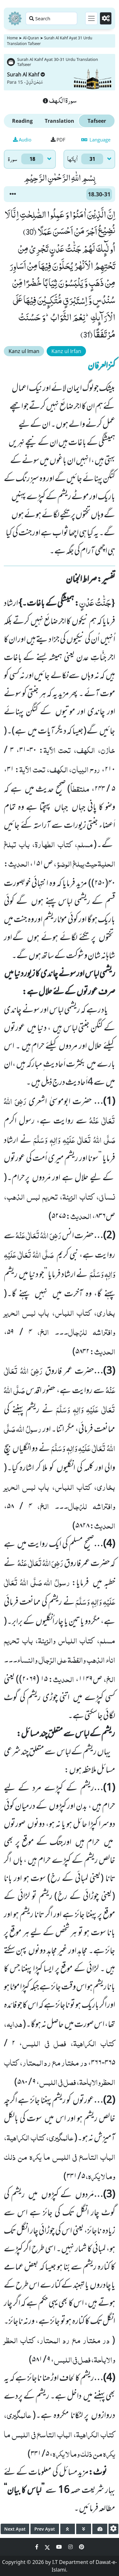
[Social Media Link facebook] (37, 2546)
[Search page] (51, 18)
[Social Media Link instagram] (71, 2546)
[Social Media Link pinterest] (81, 2546)
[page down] (84, 2529)
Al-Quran (31, 38)
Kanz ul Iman (24, 351)
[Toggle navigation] (91, 18)
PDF (58, 139)
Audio (22, 139)
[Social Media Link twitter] (48, 2546)
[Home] (15, 18)
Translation (59, 120)
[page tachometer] (100, 2529)
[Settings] (105, 18)
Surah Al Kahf (26, 74)
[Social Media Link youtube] (59, 2546)
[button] (13, 194)
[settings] (113, 2529)
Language (95, 139)
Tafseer (97, 120)
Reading (22, 120)
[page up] (68, 2529)
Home (12, 38)
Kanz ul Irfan (66, 351)
